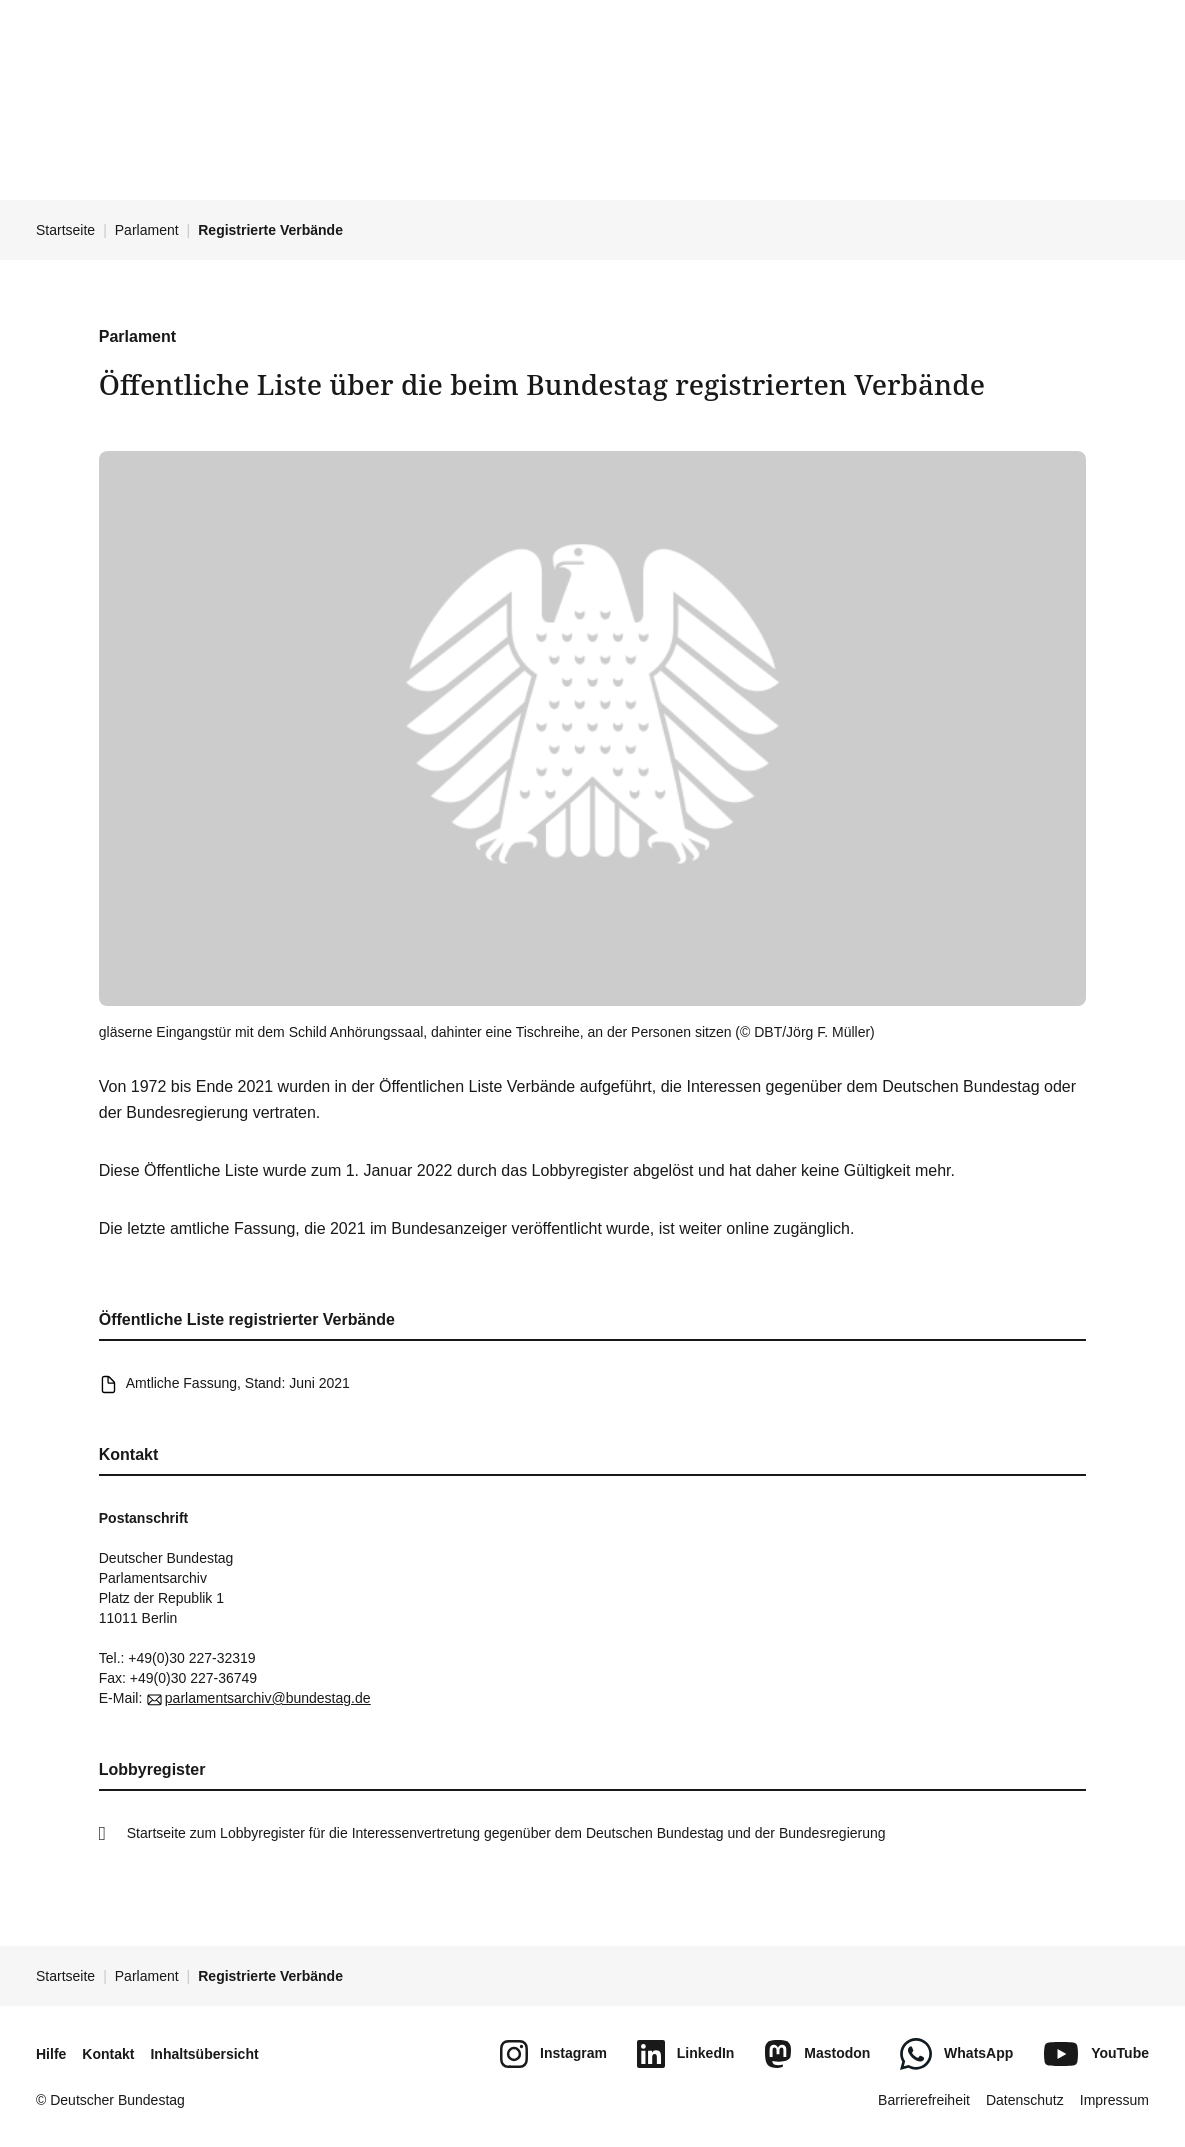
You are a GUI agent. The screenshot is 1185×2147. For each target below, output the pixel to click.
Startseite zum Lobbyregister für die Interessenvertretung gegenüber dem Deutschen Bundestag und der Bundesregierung (506, 1833)
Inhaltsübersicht (204, 2054)
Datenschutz (1025, 2100)
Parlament (147, 230)
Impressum (1114, 2100)
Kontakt (108, 2054)
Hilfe (51, 2054)
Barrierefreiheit (924, 2100)
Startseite (65, 230)
